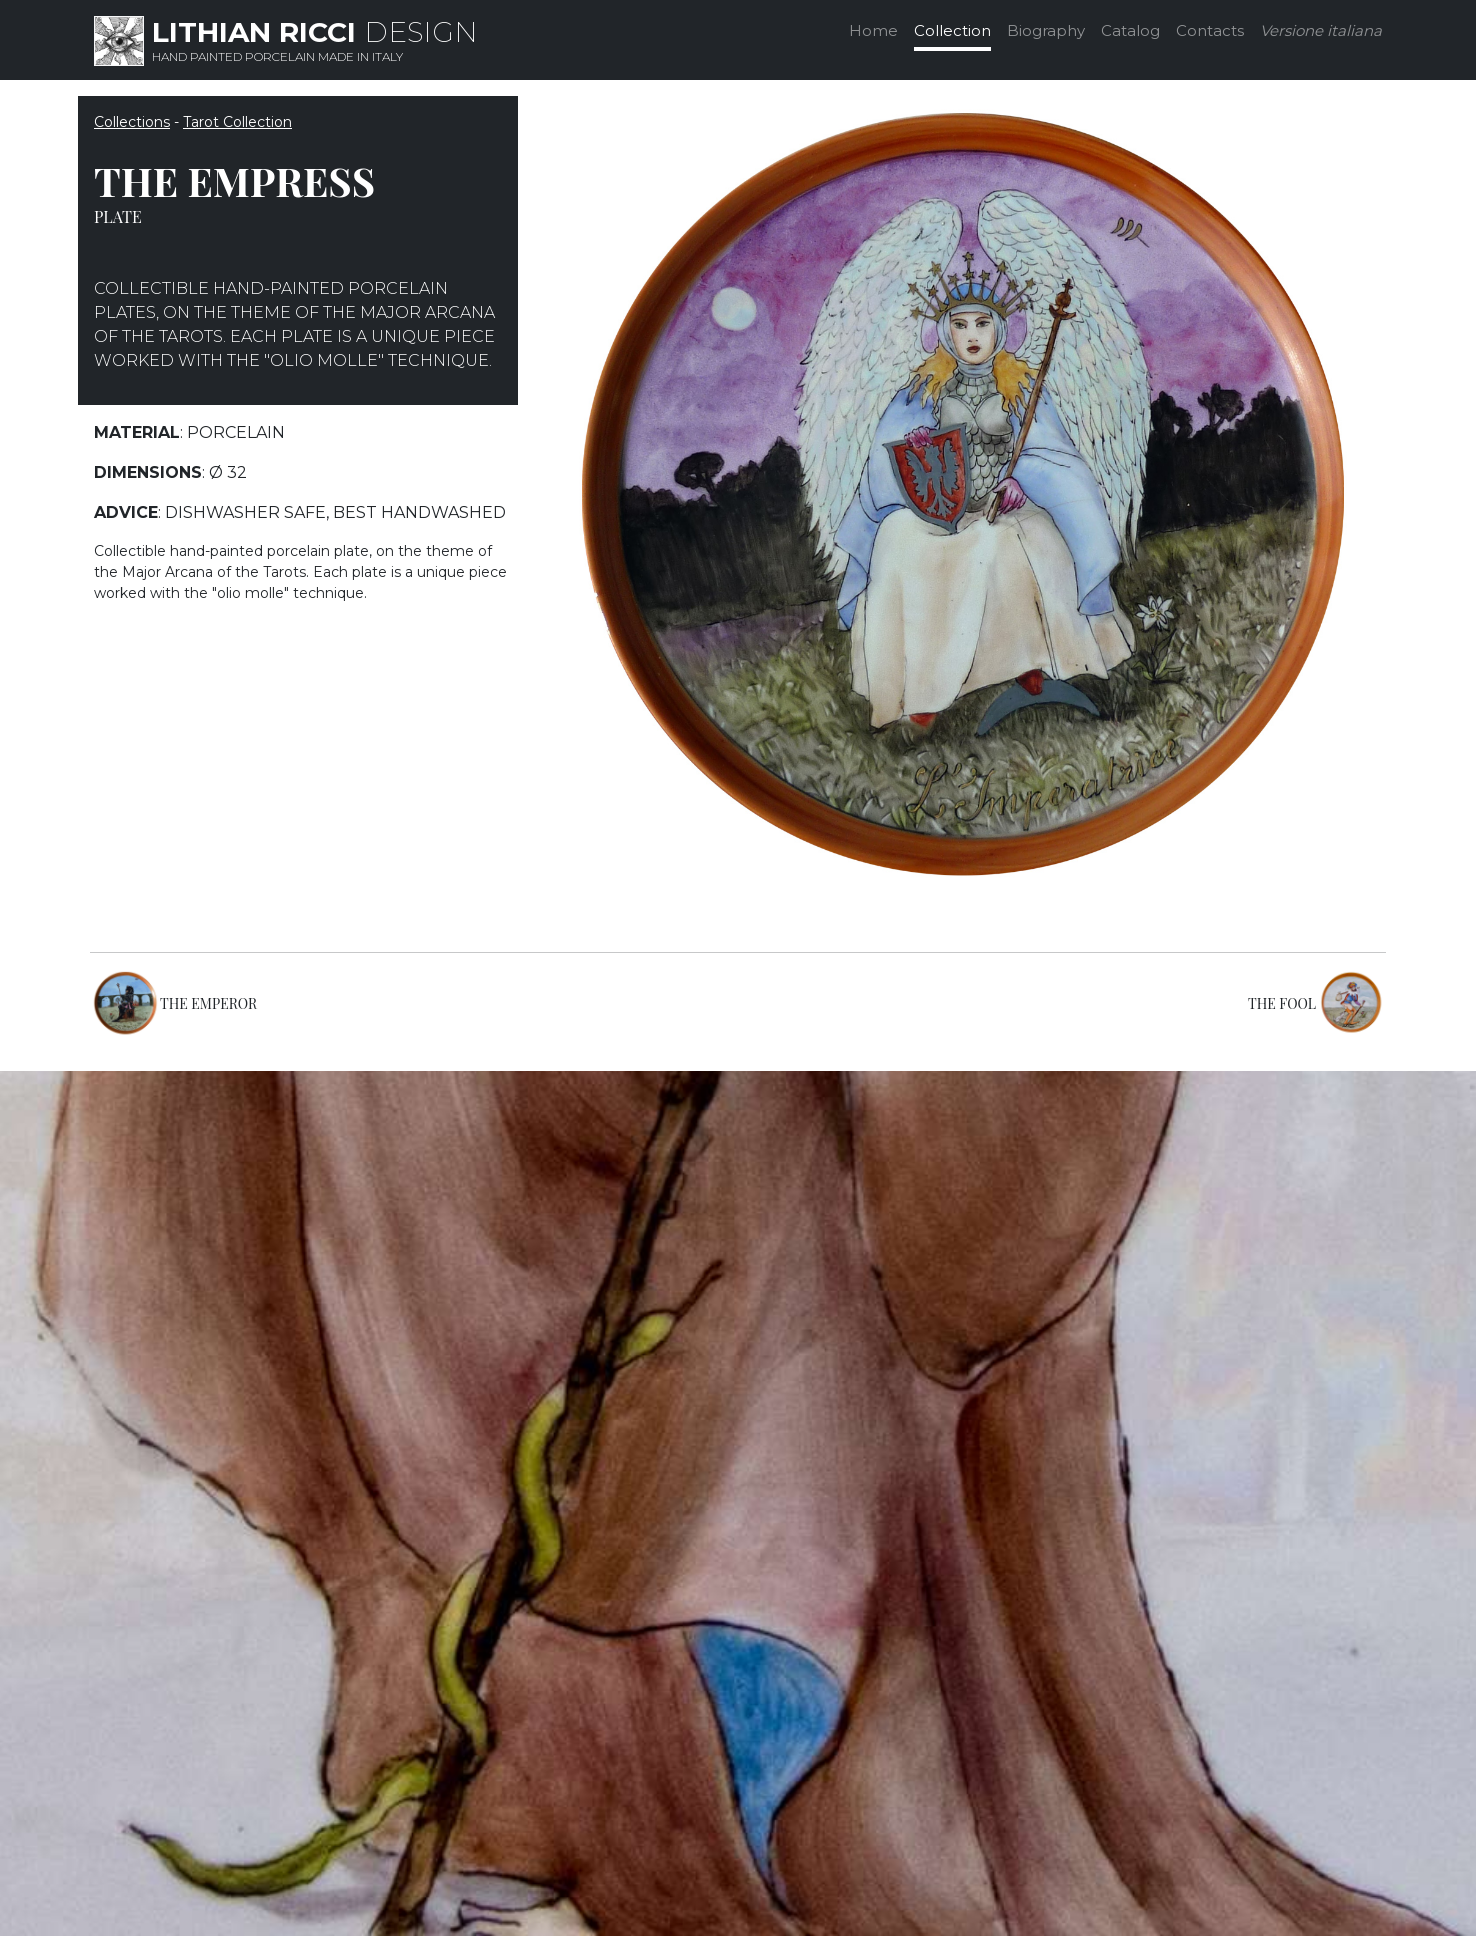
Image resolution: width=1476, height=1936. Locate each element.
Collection (952, 30)
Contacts (1210, 30)
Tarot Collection (237, 122)
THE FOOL (1282, 1003)
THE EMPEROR (208, 1003)
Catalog (1130, 30)
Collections (132, 122)
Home (873, 30)
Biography (1046, 30)
